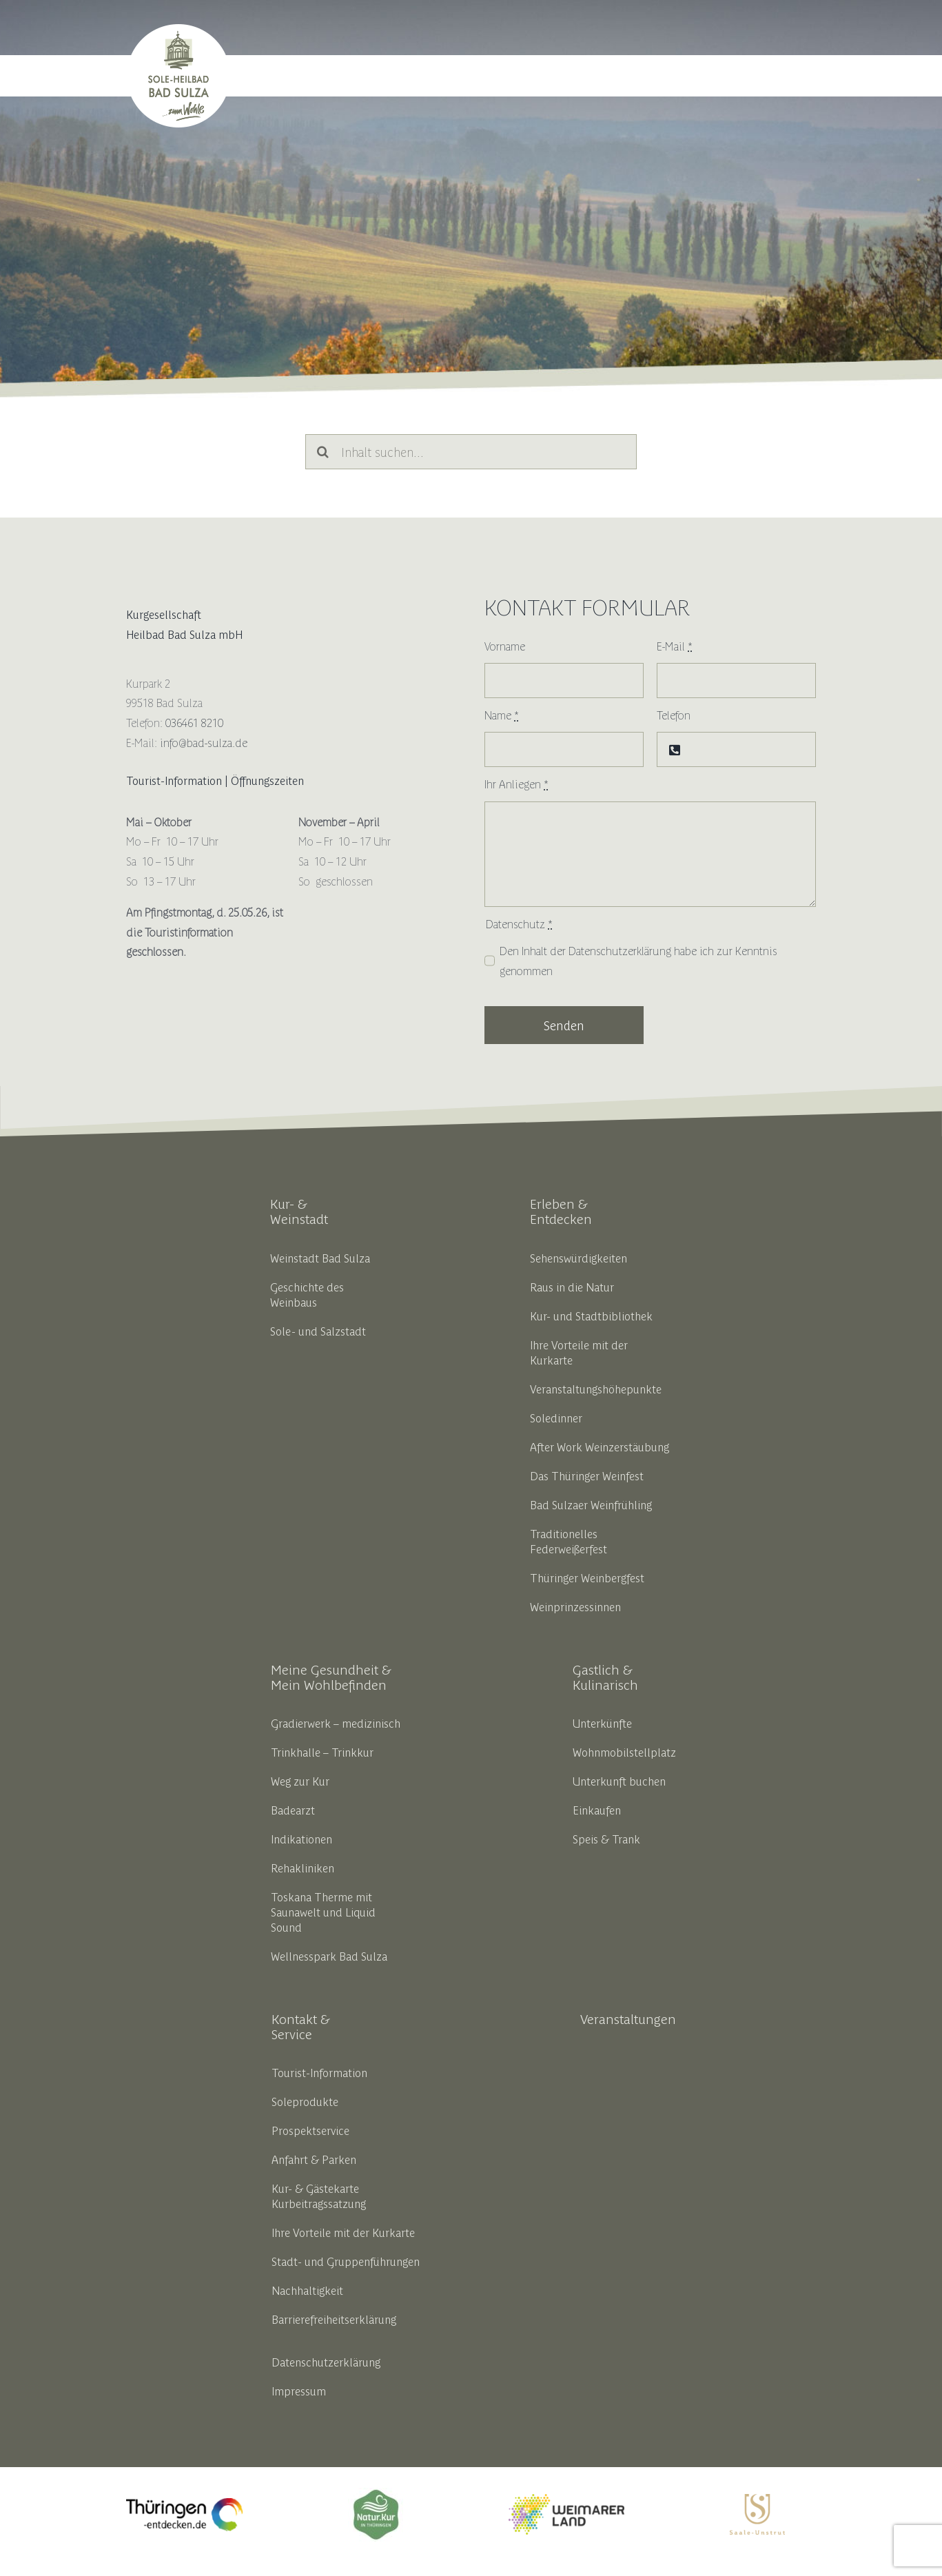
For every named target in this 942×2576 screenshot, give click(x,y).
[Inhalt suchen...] (470, 451)
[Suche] (322, 451)
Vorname (504, 646)
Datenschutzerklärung (620, 950)
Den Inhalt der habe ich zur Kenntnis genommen (638, 960)
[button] (799, 75)
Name (501, 715)
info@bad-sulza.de (203, 742)
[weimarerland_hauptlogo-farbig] (566, 2499)
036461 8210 (194, 722)
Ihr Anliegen (516, 783)
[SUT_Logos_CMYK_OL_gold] (757, 2499)
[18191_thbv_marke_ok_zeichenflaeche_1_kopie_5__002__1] (375, 2493)
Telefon (673, 715)
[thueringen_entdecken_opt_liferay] (184, 2504)
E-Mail (675, 646)
